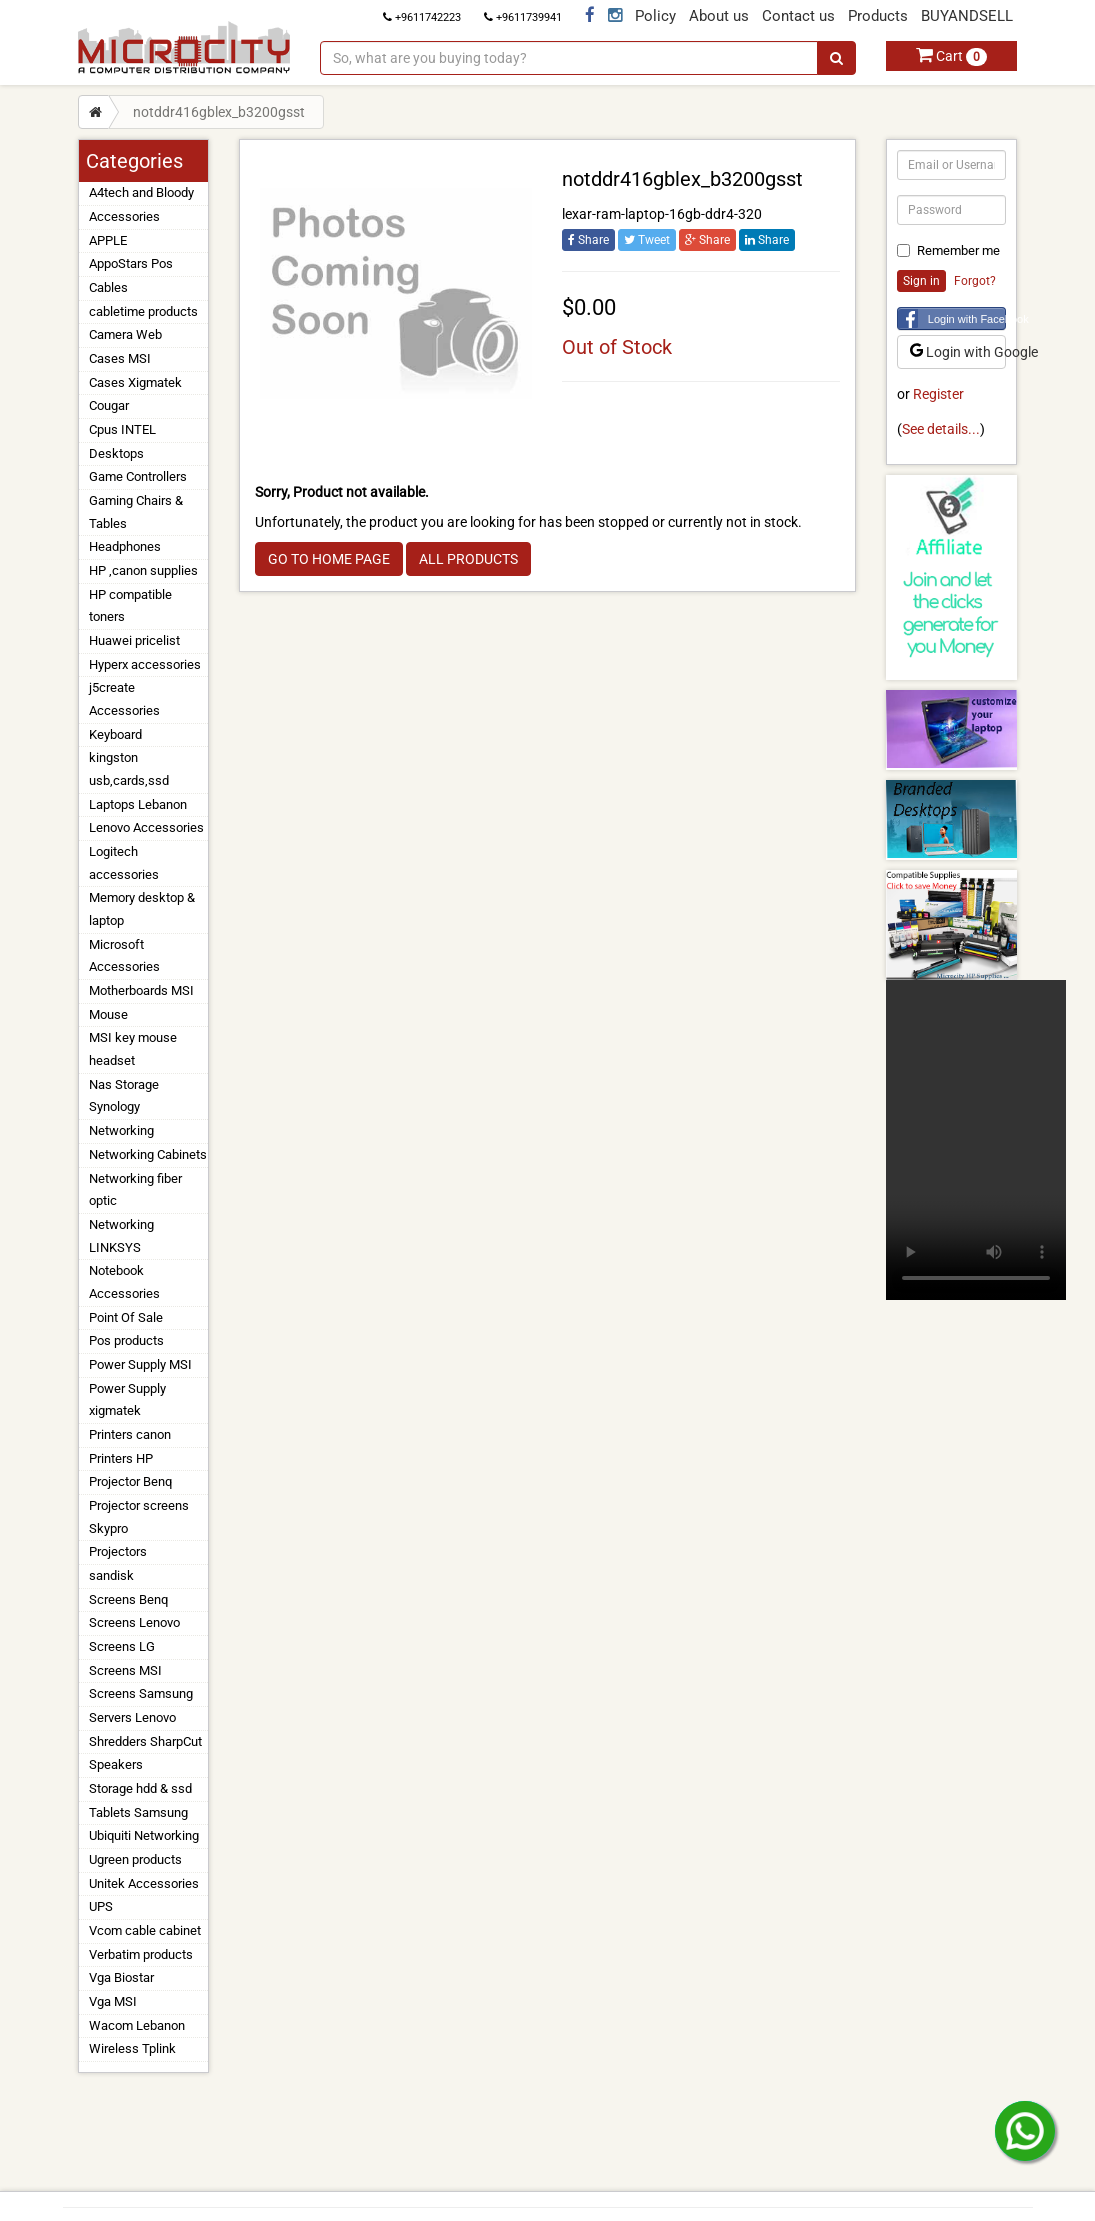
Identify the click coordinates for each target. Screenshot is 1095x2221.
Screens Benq (128, 1599)
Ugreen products (135, 1859)
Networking (121, 1130)
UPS (101, 1906)
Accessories (124, 216)
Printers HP (121, 1458)
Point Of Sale (126, 1317)
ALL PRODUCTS (468, 559)
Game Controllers (138, 476)
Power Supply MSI (140, 1364)
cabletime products (143, 311)
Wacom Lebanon (137, 2025)
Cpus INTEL (122, 429)
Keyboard (115, 734)
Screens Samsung (141, 1693)
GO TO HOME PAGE (329, 559)
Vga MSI (113, 2001)
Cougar (109, 405)
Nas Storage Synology (124, 1096)
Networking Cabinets (148, 1154)
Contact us (798, 16)
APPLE (108, 240)
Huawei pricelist (134, 640)
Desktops (116, 453)
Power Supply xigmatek (127, 1400)
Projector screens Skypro (139, 1517)
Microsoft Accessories (124, 956)
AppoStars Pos (131, 263)
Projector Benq (130, 1481)
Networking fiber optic (135, 1190)
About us (719, 16)
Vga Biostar (121, 1977)
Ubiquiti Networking (144, 1835)
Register (938, 394)
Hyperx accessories (145, 664)
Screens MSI (125, 1670)
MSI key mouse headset (133, 1049)
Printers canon (130, 1434)
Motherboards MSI (141, 990)
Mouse (108, 1014)
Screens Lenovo (134, 1622)
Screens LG (122, 1646)
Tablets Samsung (138, 1812)
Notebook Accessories (124, 1282)
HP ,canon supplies (143, 570)
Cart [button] (951, 56)
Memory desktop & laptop (142, 909)
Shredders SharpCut (145, 1741)
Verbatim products (141, 1954)
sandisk (111, 1575)
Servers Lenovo (132, 1717)
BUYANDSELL (967, 16)
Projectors (118, 1551)
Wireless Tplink (132, 2048)
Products (878, 16)
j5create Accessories (124, 699)
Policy (655, 16)
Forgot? (975, 281)
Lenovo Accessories (146, 827)
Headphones (125, 546)
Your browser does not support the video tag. (976, 1140)
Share (588, 240)
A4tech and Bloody (141, 192)
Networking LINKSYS (121, 1236)
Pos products (126, 1340)
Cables (108, 287)
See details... (941, 429)
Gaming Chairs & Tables (136, 512)
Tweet (647, 240)
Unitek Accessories (144, 1883)
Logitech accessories (124, 863)
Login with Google (958, 352)
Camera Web (125, 334)
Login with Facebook (967, 319)
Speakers (116, 1764)
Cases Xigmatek (135, 382)
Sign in (921, 281)
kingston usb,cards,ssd (129, 769)
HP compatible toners (130, 606)
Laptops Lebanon (138, 804)
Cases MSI (120, 358)
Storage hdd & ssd (140, 1788)
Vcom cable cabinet (145, 1930)
